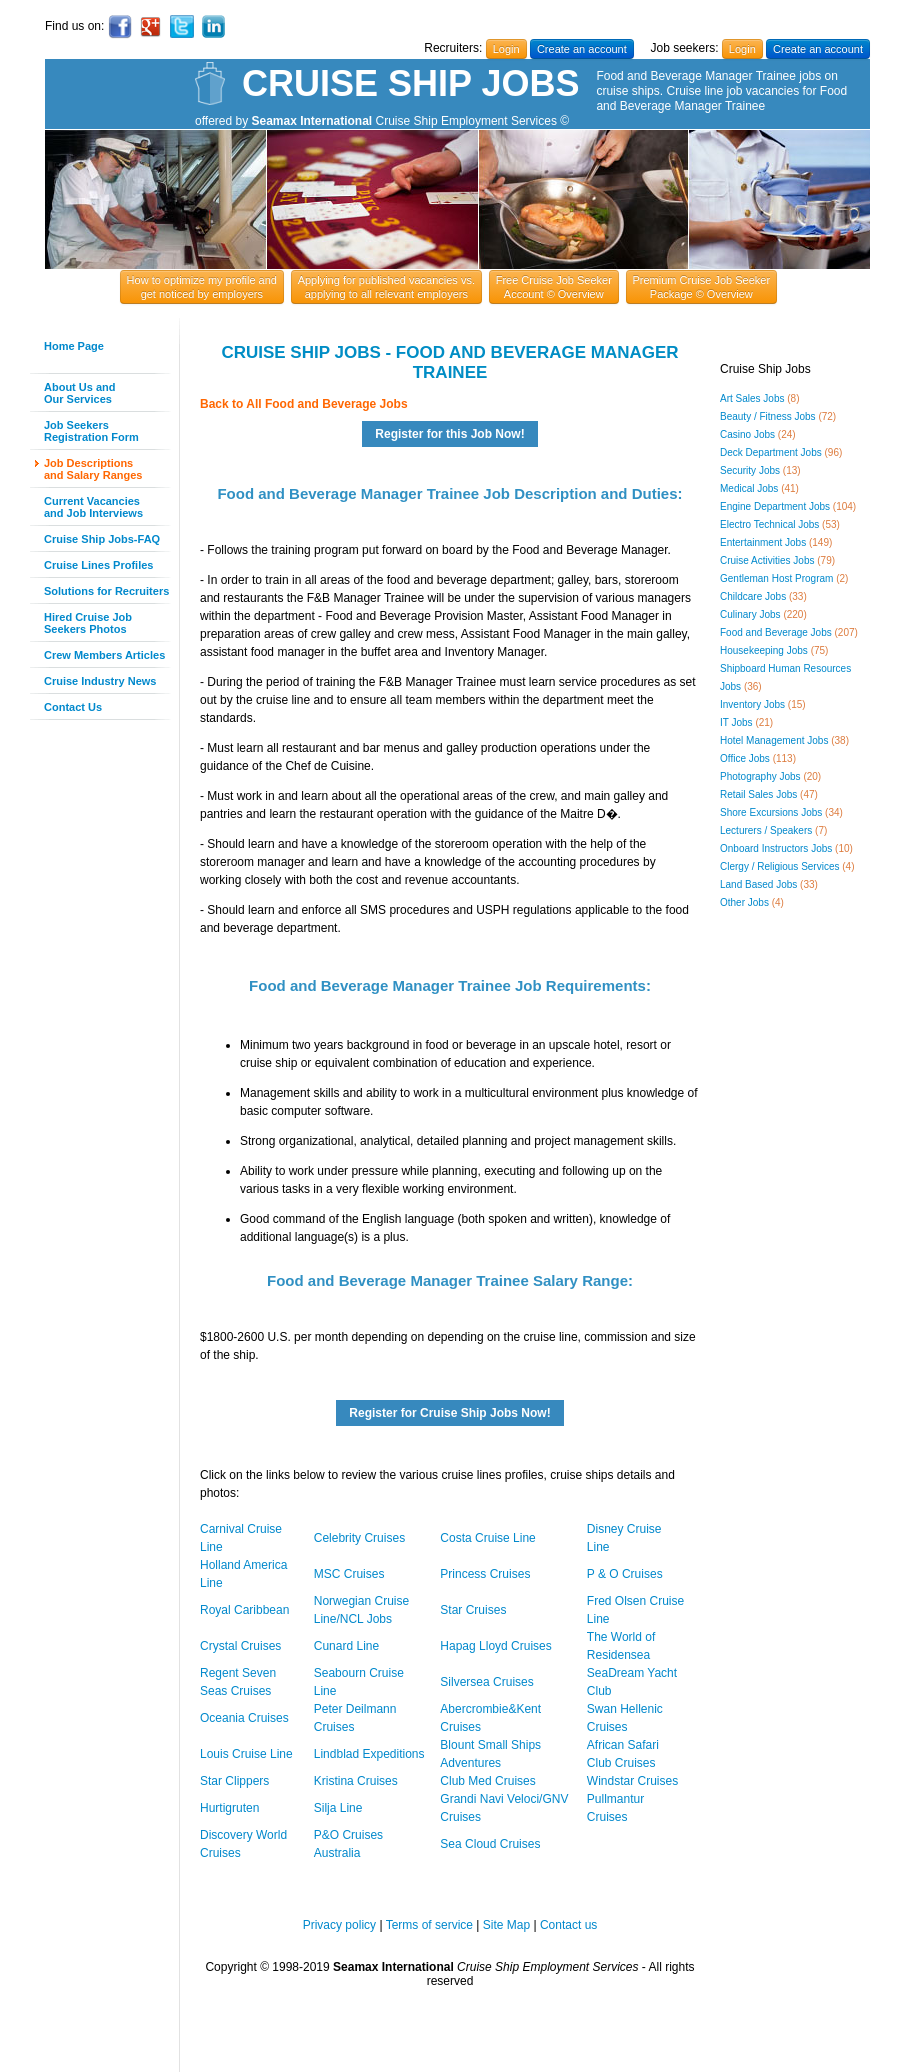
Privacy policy (339, 1925)
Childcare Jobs (753, 596)
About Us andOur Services (80, 393)
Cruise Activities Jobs (767, 560)
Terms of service (429, 1925)
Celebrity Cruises (359, 1538)
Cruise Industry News (100, 681)
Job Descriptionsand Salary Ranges (93, 469)
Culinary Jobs (750, 614)
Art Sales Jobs (752, 398)
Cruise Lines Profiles (98, 565)
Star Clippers (234, 1781)
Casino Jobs (747, 434)
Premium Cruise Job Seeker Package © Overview (702, 287)
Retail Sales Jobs (758, 794)
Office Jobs (745, 758)
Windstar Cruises (632, 1781)
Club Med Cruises (487, 1781)
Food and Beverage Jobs (776, 632)
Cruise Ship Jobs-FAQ (102, 539)
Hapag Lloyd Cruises (495, 1646)
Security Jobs (750, 470)
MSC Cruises (349, 1574)
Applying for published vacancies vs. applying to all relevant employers (386, 287)
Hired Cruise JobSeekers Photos (88, 623)
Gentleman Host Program (776, 578)
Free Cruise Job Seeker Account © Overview (554, 287)
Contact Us (73, 707)
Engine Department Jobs (775, 506)
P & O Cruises (625, 1574)
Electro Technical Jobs (769, 524)
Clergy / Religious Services (780, 866)
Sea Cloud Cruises (490, 1844)
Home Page (74, 346)
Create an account (582, 49)
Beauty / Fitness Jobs (768, 416)
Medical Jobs (749, 488)
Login (506, 49)
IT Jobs (736, 722)
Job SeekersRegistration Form (91, 431)
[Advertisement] (90, 1036)
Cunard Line (346, 1646)
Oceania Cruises (244, 1718)
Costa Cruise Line (487, 1538)
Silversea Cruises (486, 1682)
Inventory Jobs (752, 704)
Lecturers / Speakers (766, 830)
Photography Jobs (760, 776)
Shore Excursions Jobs (771, 812)
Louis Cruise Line (246, 1754)
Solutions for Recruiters (106, 591)
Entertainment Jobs (763, 542)
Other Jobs (744, 902)
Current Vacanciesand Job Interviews (93, 507)
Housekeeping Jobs (764, 650)
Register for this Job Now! (449, 434)
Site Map (506, 1925)
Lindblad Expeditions (369, 1754)
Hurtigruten (229, 1808)
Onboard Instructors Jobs (776, 848)
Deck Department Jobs (771, 452)
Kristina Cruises (356, 1781)
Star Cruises (473, 1610)
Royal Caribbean (244, 1610)
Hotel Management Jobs (774, 740)
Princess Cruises (485, 1574)
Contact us (568, 1925)
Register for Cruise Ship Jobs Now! (449, 1413)
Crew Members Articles (104, 655)
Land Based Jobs (758, 884)
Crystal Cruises (240, 1646)
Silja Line (338, 1808)
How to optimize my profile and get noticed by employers (202, 287)
